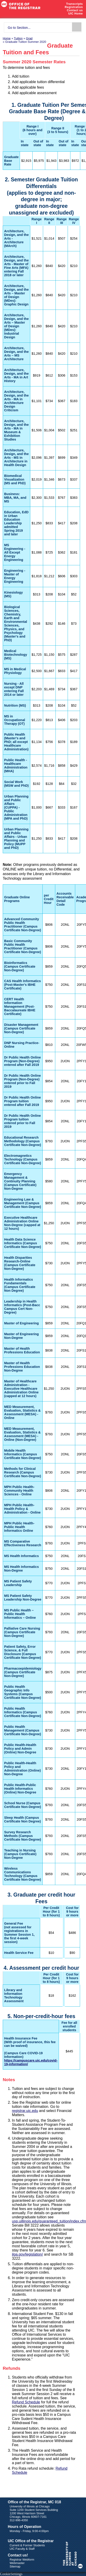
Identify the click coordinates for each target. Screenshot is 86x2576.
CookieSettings (11, 2574)
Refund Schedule (26, 2402)
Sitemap (15, 2566)
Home (7, 38)
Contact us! (18, 2555)
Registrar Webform (22, 2559)
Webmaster (17, 2563)
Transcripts (74, 4)
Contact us (75, 10)
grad (29, 38)
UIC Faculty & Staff (22, 2548)
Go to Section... (19, 27)
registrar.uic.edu (25, 2111)
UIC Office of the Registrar (31, 2541)
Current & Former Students (27, 2545)
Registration (74, 7)
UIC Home (75, 13)
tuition (18, 38)
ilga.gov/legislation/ (27, 2254)
